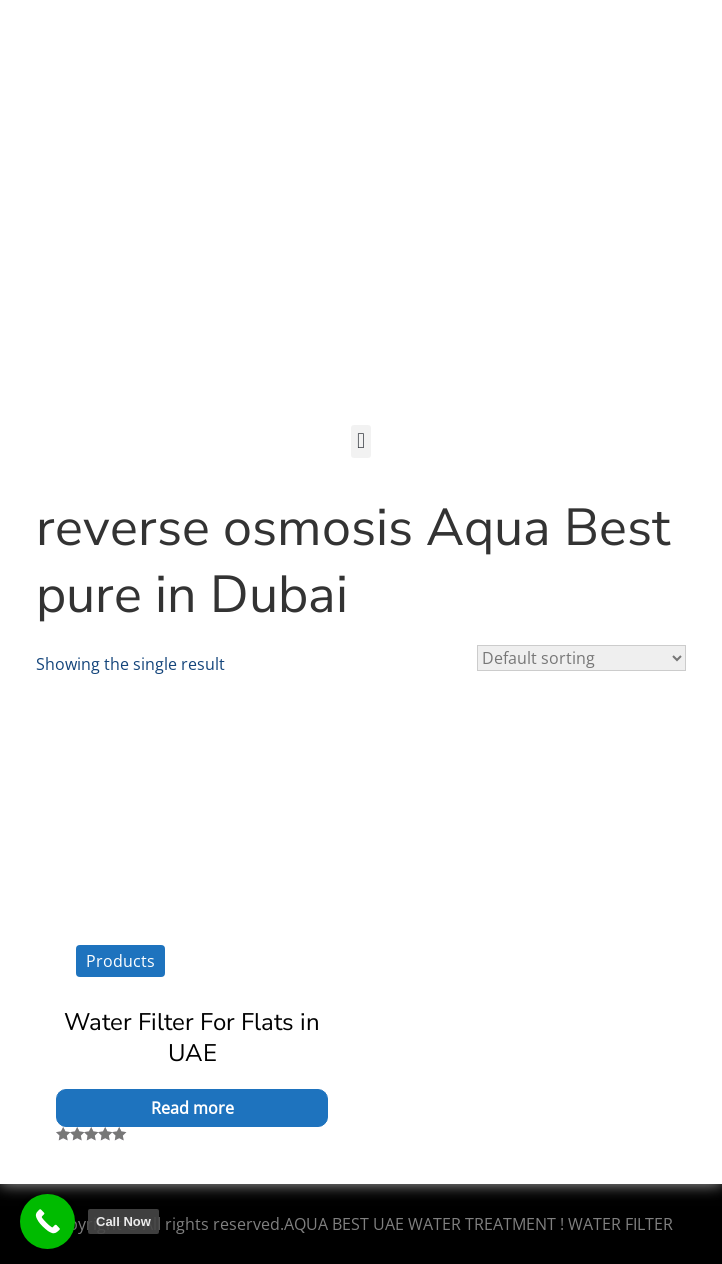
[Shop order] (581, 658)
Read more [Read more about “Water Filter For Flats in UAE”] (192, 1108)
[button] (360, 441)
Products (120, 961)
